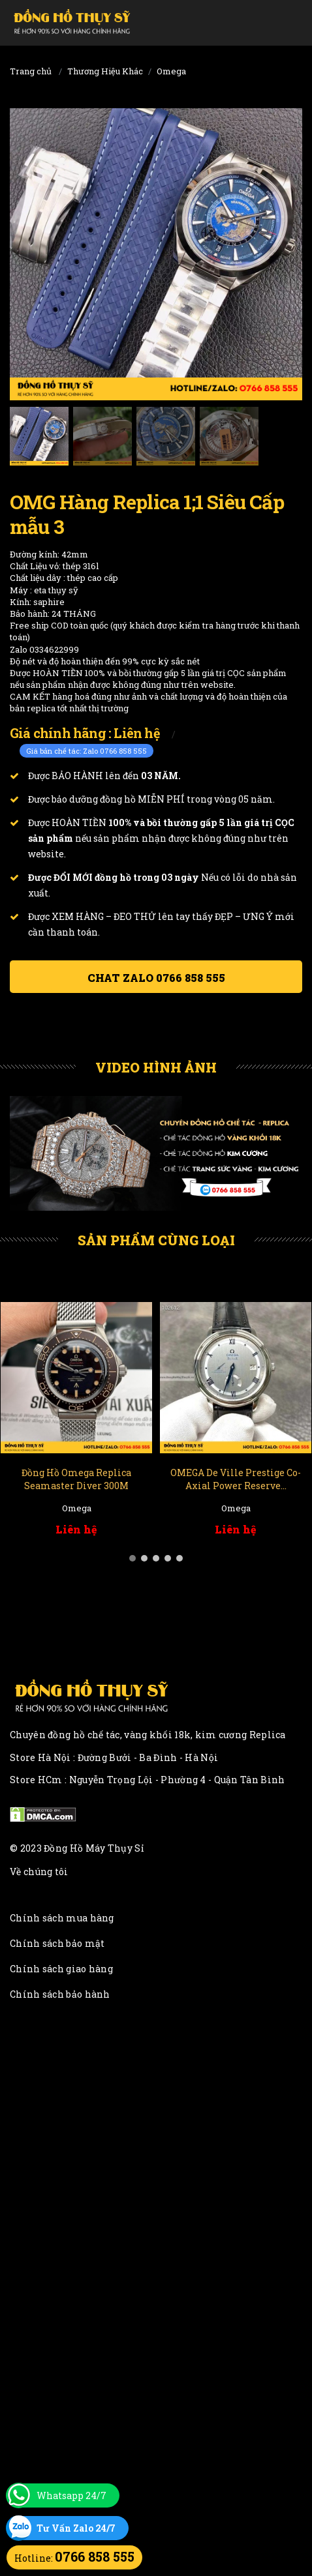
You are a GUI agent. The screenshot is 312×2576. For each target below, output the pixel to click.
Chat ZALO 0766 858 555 (156, 978)
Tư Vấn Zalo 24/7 (76, 2528)
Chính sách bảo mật (57, 1943)
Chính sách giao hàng (61, 1968)
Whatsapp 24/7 (71, 2495)
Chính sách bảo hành (60, 1994)
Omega (171, 71)
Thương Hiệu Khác (105, 71)
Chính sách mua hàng (62, 1918)
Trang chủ (31, 71)
